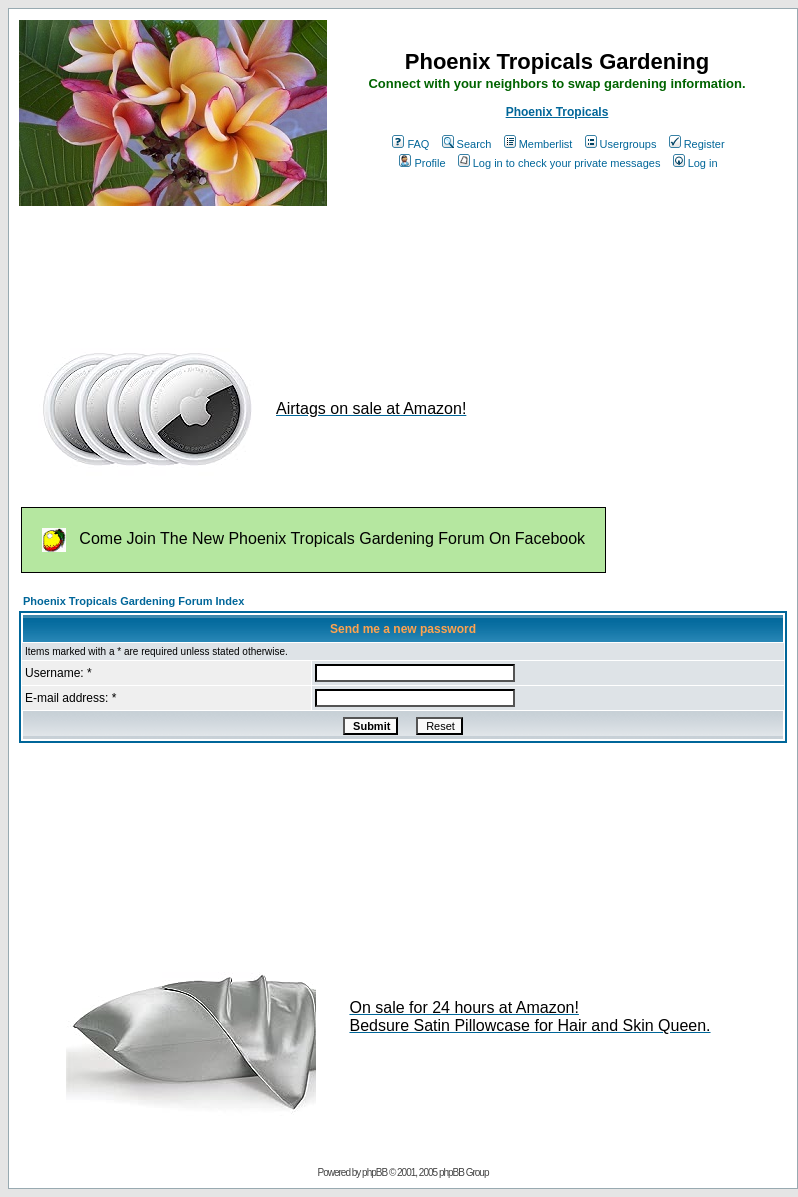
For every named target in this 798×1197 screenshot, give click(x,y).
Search (467, 144)
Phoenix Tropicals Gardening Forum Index (133, 601)
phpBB (374, 1172)
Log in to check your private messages (559, 163)
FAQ (410, 144)
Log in (695, 163)
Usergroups (621, 144)
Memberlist (538, 144)
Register (697, 144)
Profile (422, 163)
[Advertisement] (383, 268)
